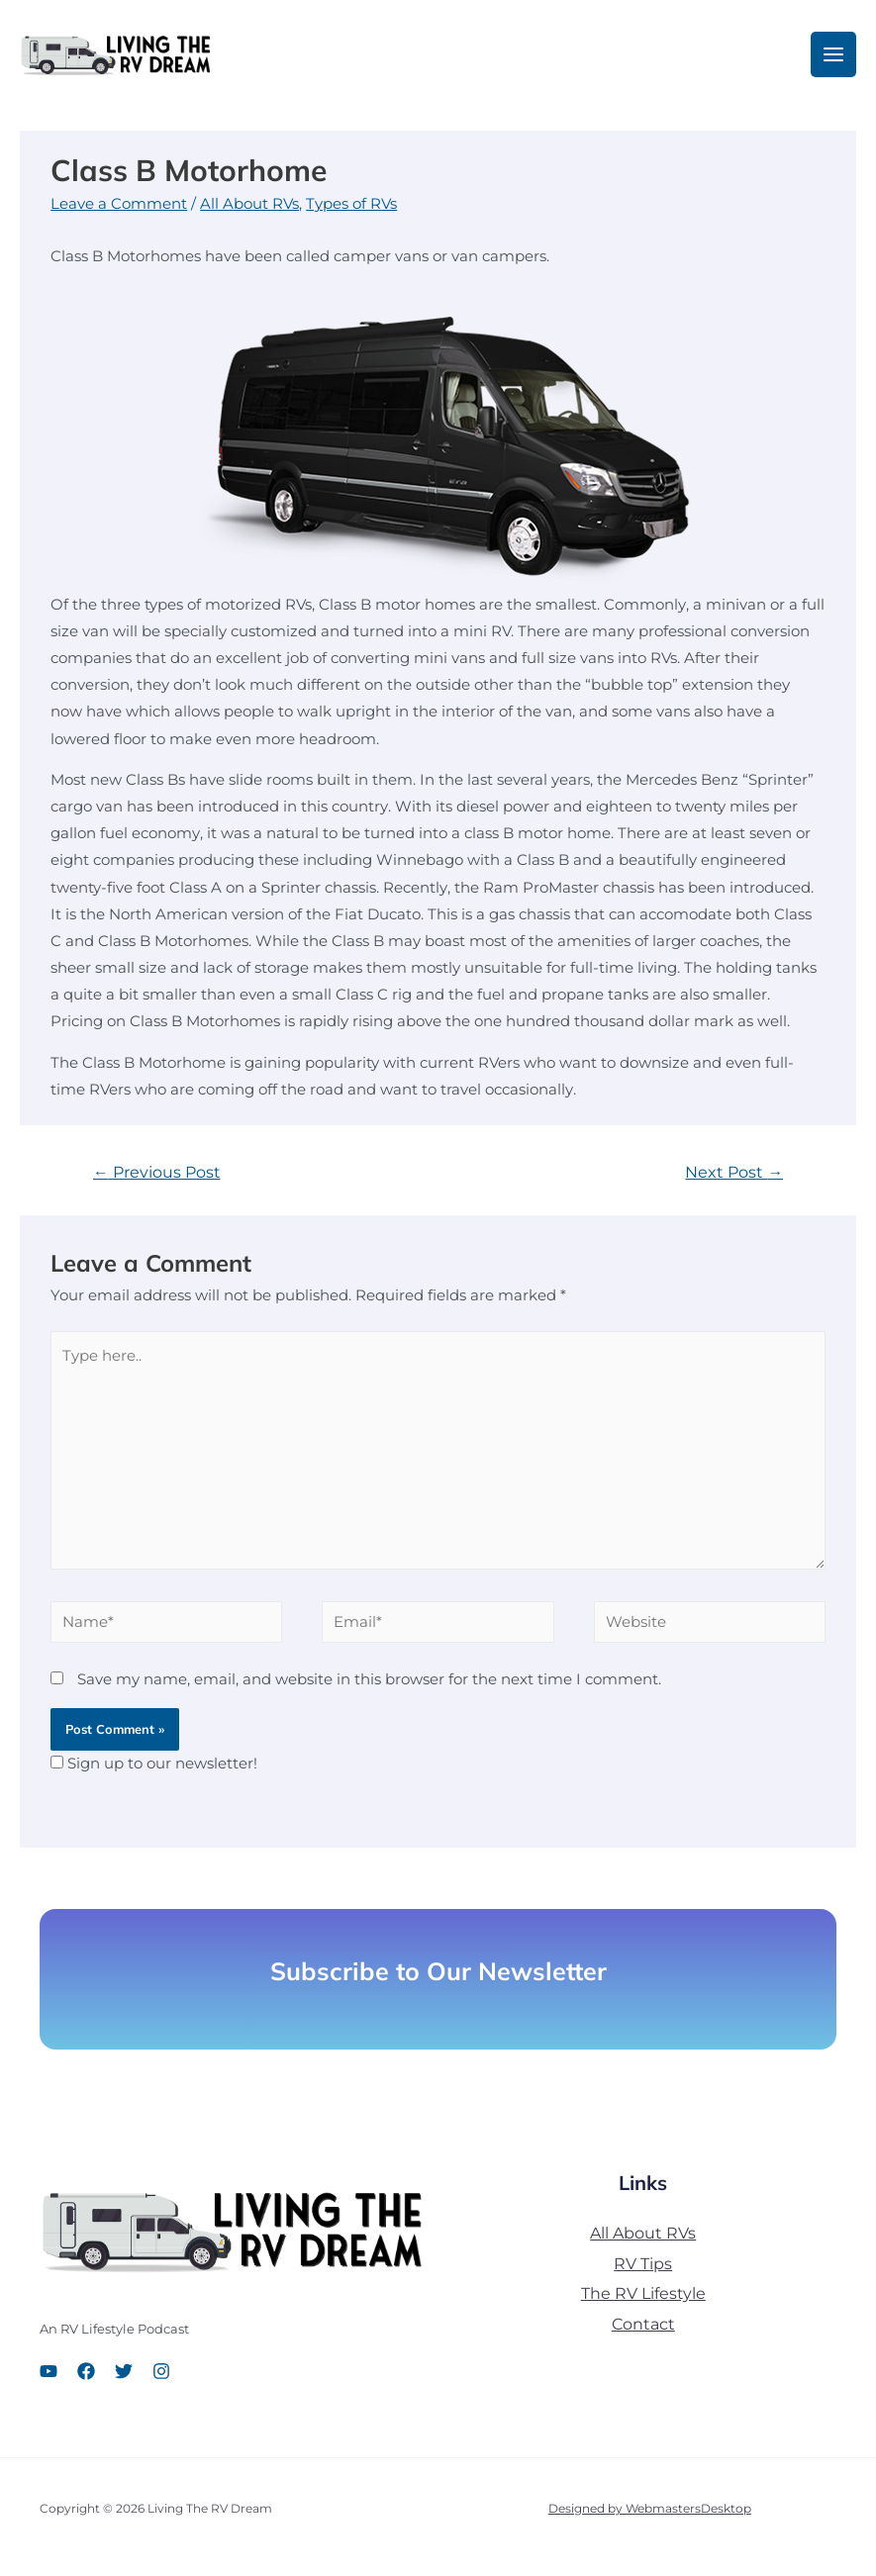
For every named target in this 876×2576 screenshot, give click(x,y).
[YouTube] (48, 2378)
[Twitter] (124, 2378)
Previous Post (157, 1180)
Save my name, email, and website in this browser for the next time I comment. (369, 1687)
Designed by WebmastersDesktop (649, 2516)
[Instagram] (161, 2378)
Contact (643, 2331)
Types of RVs (351, 212)
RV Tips (643, 2271)
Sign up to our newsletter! (162, 1771)
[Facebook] (86, 2378)
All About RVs (249, 212)
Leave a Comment (118, 212)
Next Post (734, 1180)
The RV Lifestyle (643, 2301)
